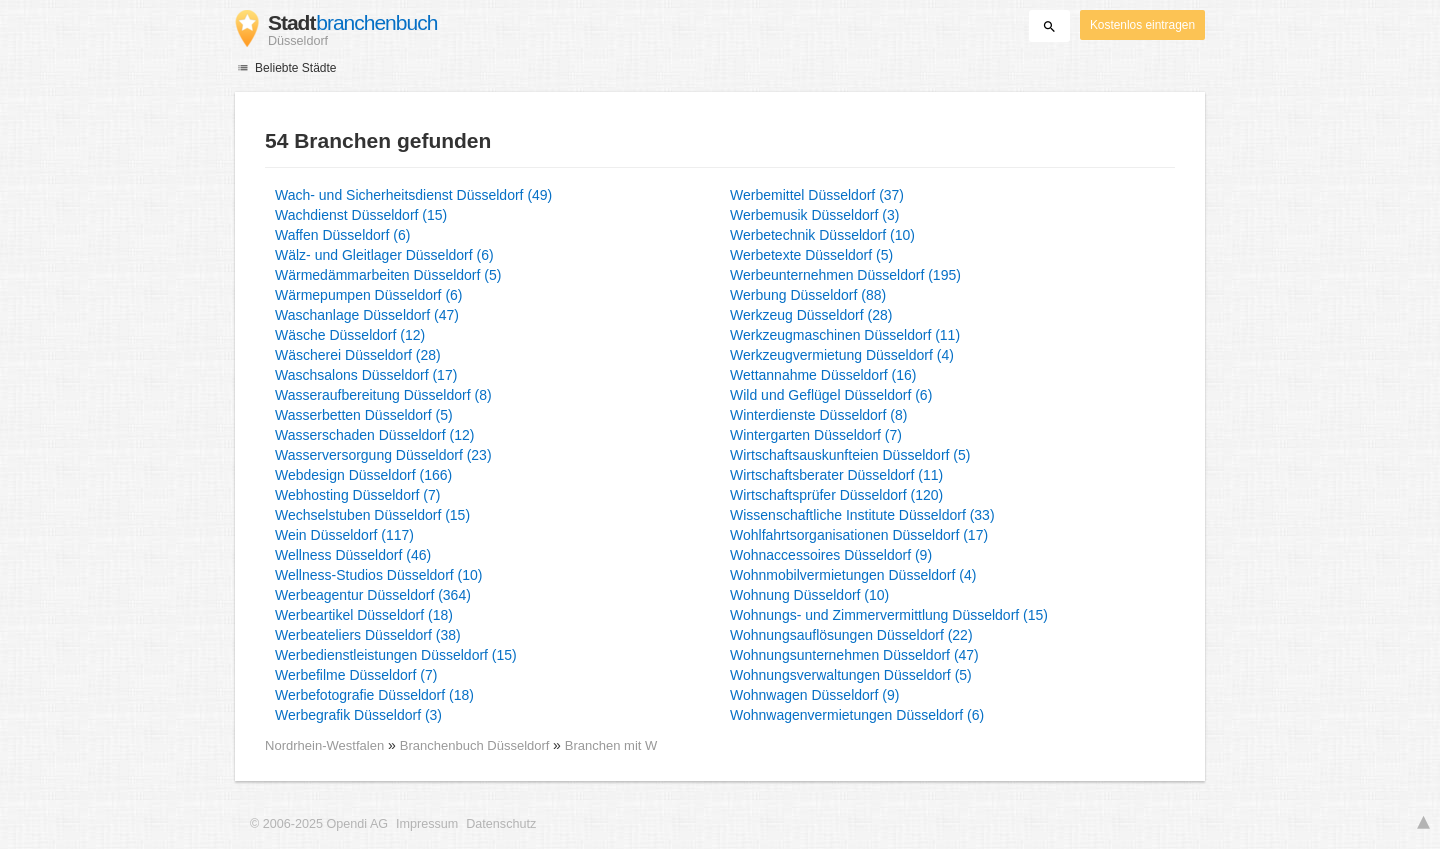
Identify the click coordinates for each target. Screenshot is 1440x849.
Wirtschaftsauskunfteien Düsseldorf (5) (850, 455)
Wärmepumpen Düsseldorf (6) (369, 295)
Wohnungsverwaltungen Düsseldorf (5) (851, 675)
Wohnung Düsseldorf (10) (809, 595)
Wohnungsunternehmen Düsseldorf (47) (854, 655)
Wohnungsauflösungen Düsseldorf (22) (851, 635)
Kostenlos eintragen (1142, 25)
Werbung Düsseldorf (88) (808, 295)
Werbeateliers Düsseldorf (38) (368, 635)
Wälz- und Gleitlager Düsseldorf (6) (384, 255)
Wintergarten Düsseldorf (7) (816, 435)
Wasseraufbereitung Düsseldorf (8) (383, 395)
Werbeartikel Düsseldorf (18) (364, 615)
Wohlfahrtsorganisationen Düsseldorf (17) (859, 535)
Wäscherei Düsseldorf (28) (358, 355)
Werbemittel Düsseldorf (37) (817, 195)
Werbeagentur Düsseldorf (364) (373, 595)
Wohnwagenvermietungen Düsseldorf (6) (857, 715)
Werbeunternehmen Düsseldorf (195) (845, 275)
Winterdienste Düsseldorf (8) (818, 415)
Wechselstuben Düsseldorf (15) (372, 515)
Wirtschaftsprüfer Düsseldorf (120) (836, 495)
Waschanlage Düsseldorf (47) (367, 315)
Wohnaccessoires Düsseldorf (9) (831, 555)
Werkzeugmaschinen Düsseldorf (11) (845, 335)
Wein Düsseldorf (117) (344, 535)
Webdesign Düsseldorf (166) (363, 475)
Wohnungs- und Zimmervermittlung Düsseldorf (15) (889, 615)
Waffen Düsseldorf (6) (342, 235)
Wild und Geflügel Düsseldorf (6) (831, 395)
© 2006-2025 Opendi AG (319, 824)
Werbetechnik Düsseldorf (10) (822, 235)
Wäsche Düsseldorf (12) (350, 335)
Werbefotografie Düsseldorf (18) (374, 695)
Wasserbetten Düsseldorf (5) (364, 415)
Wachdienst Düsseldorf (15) (361, 215)
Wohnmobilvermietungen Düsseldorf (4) (853, 575)
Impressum (427, 824)
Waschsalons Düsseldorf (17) (366, 375)
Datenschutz (501, 824)
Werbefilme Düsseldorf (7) (356, 675)
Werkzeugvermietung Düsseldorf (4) (842, 355)
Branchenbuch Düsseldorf (476, 745)
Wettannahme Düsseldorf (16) (823, 375)
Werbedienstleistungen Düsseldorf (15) (396, 655)
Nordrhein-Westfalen (324, 745)
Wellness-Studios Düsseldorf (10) (379, 575)
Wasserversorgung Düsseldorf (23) (383, 455)
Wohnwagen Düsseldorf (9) (814, 695)
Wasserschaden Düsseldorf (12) (374, 435)
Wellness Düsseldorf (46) (353, 555)
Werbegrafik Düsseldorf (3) (358, 715)
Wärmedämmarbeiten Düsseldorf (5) (388, 275)
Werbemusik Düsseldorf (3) (814, 215)
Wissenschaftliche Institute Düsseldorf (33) (862, 515)
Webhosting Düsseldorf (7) (357, 495)
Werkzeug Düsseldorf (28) (811, 315)
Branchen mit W (611, 745)
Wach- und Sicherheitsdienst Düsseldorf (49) (413, 195)
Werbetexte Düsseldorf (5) (811, 255)
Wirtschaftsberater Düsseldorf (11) (836, 475)
